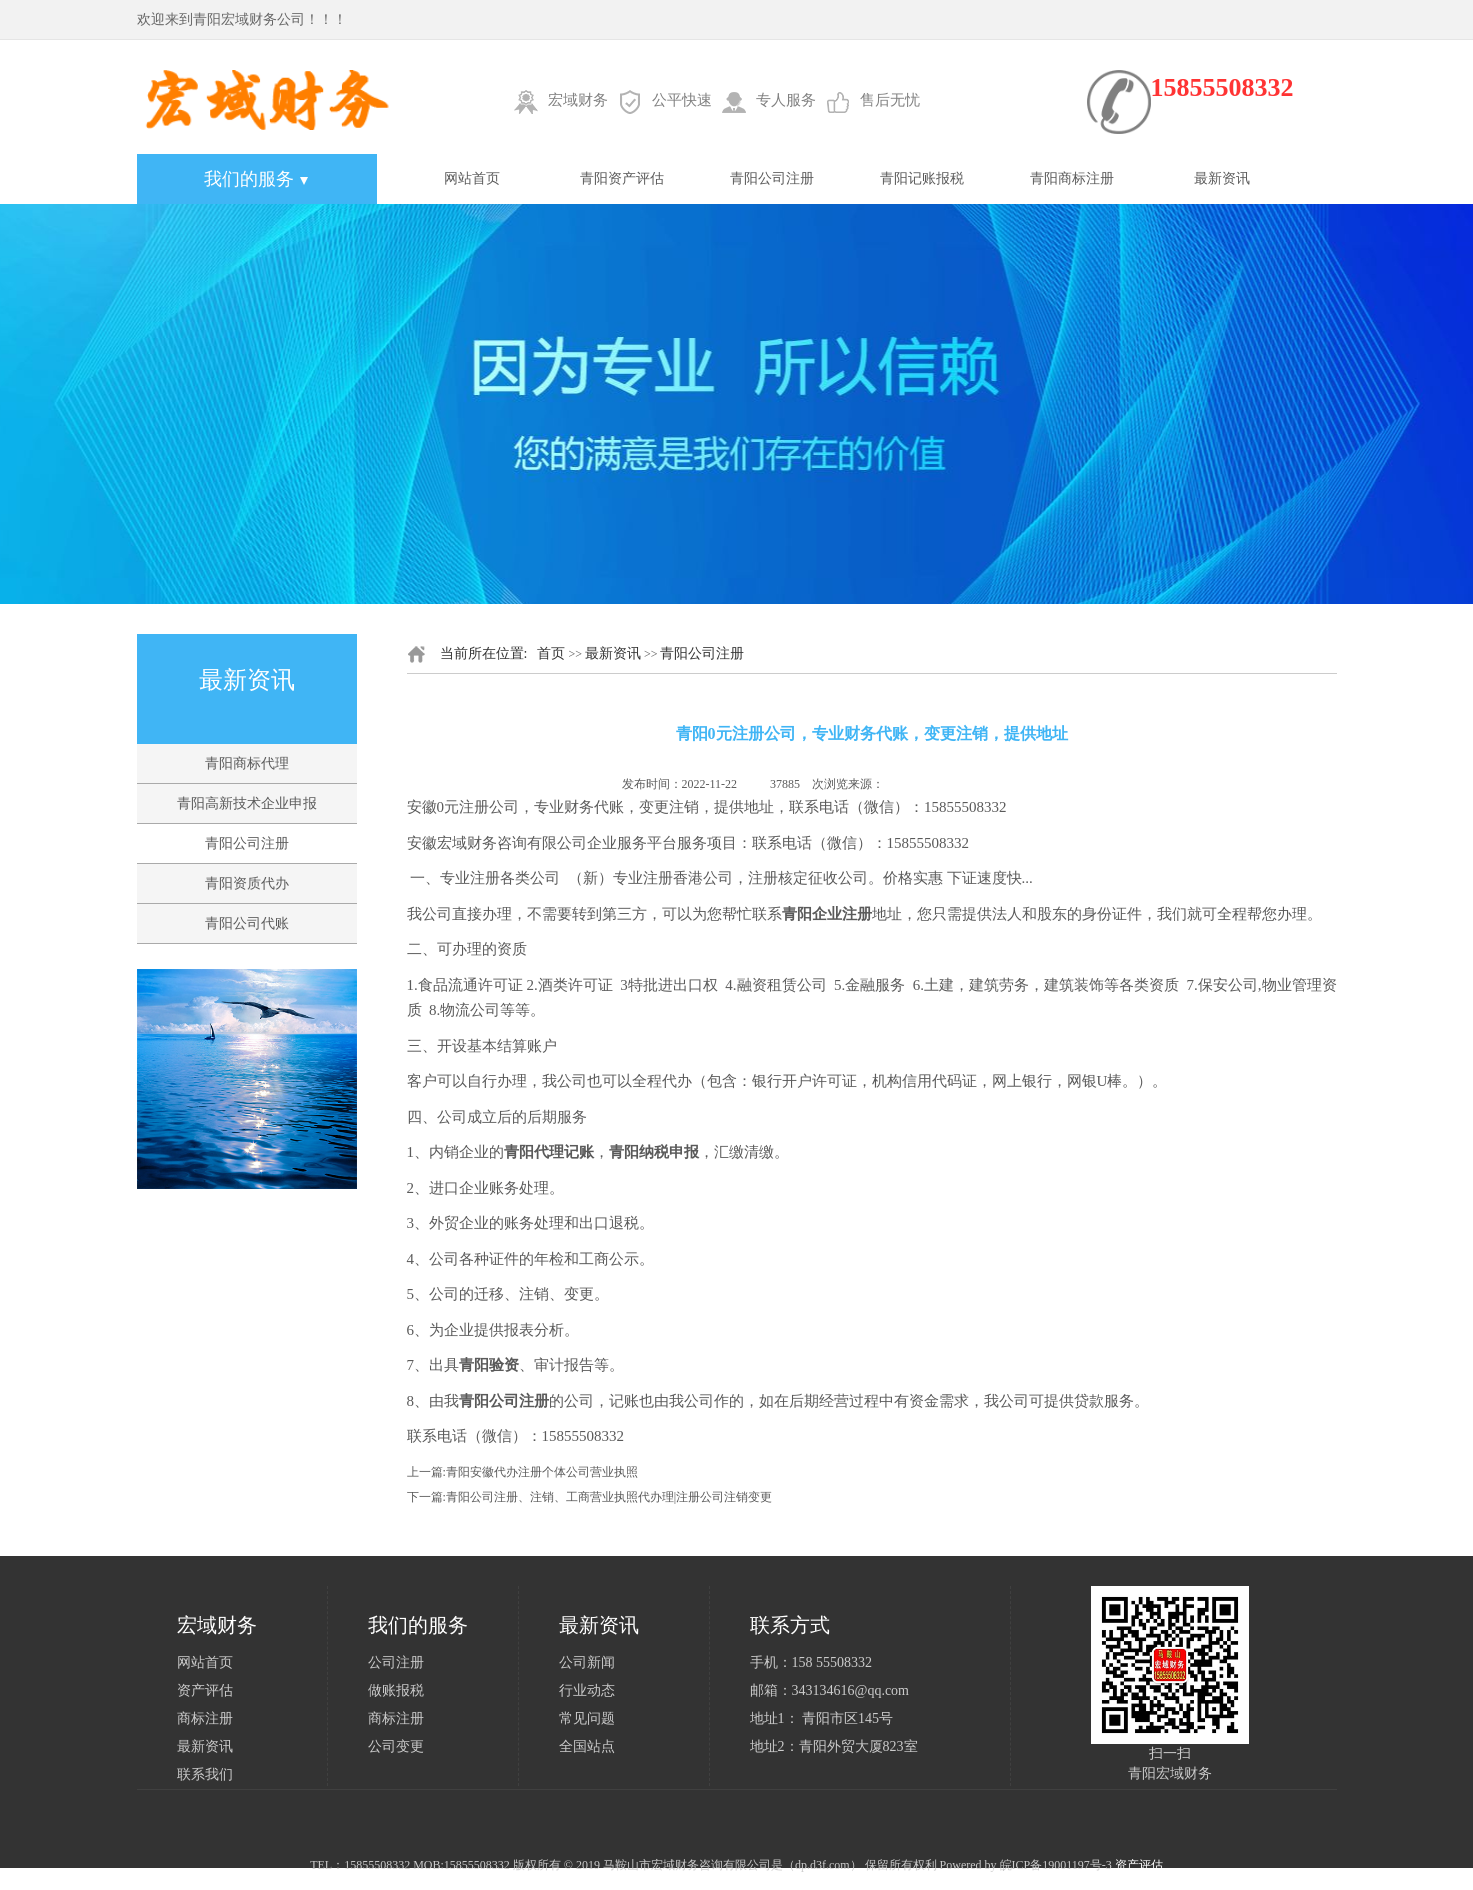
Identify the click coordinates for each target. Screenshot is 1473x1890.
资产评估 (205, 1690)
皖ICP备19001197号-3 (1056, 1865)
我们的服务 (256, 179)
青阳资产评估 (622, 178)
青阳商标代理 (247, 763)
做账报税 (396, 1690)
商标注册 (205, 1718)
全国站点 (587, 1746)
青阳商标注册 (1072, 178)
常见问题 (587, 1718)
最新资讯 (1222, 178)
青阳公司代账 (247, 923)
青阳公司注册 (772, 178)
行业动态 (587, 1690)
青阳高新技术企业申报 (247, 803)
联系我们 (205, 1774)
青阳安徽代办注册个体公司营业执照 (542, 1472)
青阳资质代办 (247, 883)
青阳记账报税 (922, 178)
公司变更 (396, 1746)
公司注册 (396, 1662)
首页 (551, 653)
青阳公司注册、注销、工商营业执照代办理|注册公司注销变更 (609, 1497)
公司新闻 (587, 1662)
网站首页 (472, 178)
